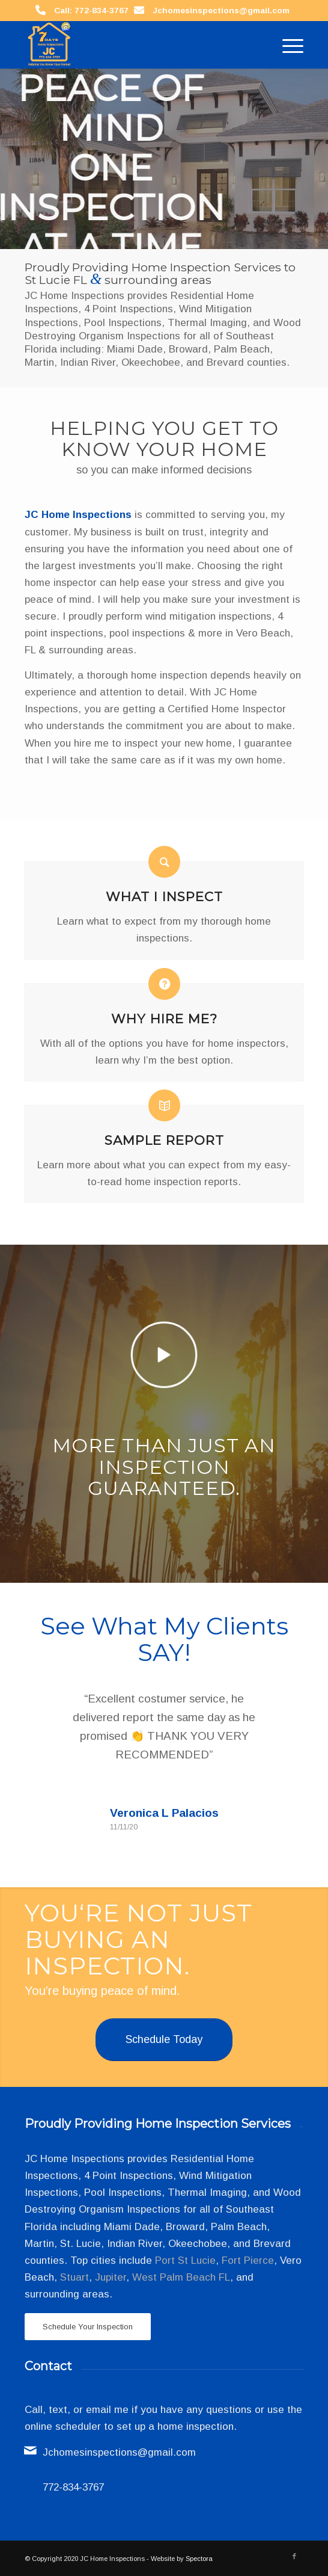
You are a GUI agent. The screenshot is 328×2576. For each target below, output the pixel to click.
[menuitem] (286, 44)
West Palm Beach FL (181, 2277)
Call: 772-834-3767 (91, 10)
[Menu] (286, 44)
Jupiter (110, 2277)
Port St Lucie (185, 2260)
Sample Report (164, 1140)
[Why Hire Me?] (164, 984)
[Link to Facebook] (294, 2556)
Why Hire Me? (164, 1018)
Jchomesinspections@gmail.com (221, 10)
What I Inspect (164, 896)
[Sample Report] (164, 1105)
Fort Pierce (248, 2260)
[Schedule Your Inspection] (88, 2326)
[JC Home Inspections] (136, 44)
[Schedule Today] (164, 2039)
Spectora (199, 2558)
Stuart (74, 2277)
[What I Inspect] (164, 862)
